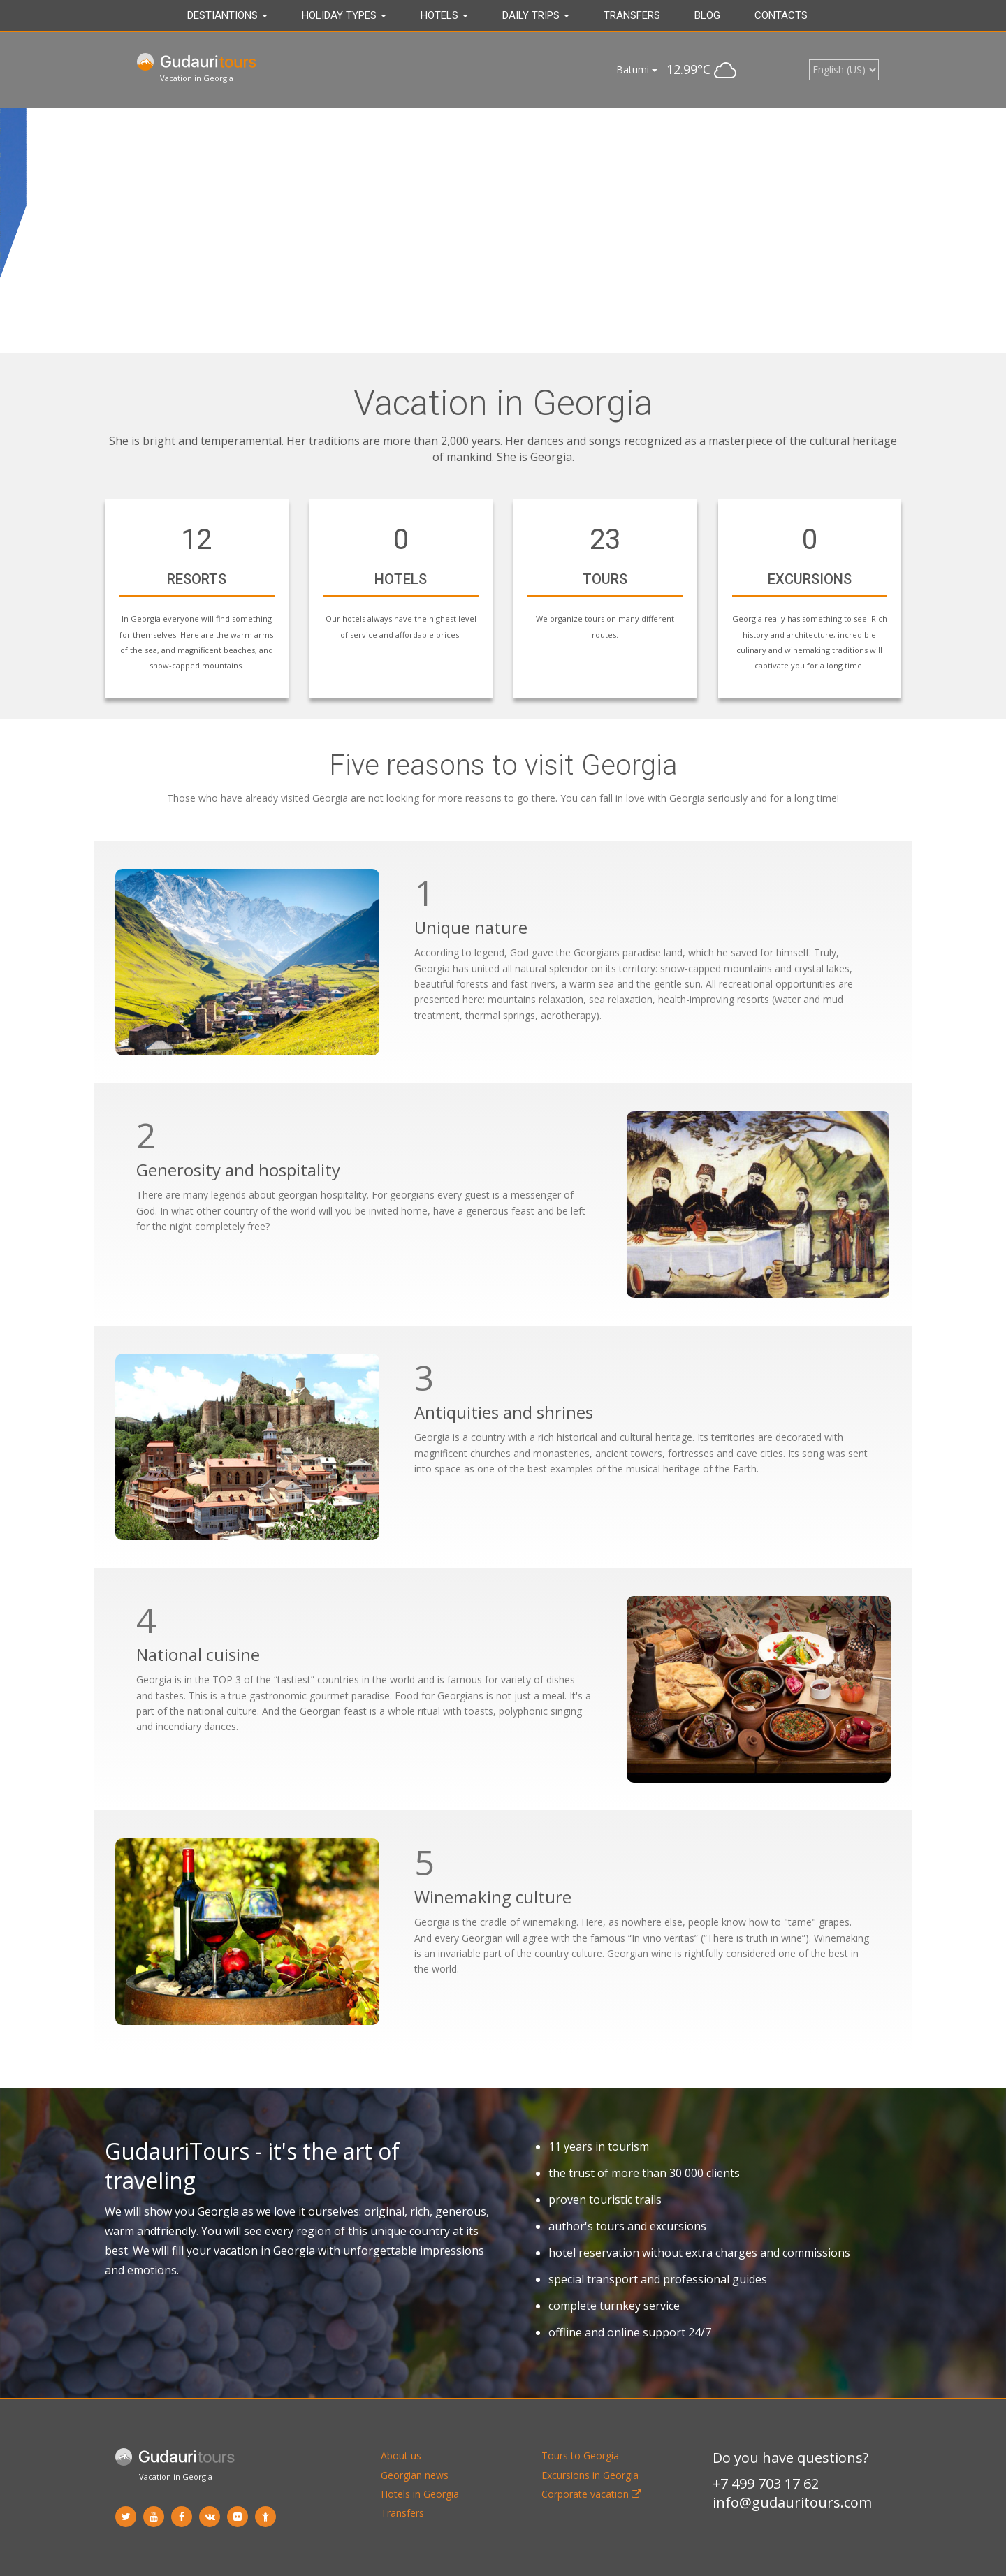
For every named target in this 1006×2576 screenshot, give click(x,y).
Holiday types (344, 15)
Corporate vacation (591, 2494)
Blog (707, 15)
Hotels (444, 15)
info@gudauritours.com (792, 2502)
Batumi (636, 69)
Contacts (781, 15)
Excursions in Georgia (590, 2475)
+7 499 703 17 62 (766, 2483)
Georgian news (415, 2475)
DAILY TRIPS (535, 15)
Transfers (632, 15)
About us (401, 2455)
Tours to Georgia (580, 2455)
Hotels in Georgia (420, 2494)
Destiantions (227, 15)
